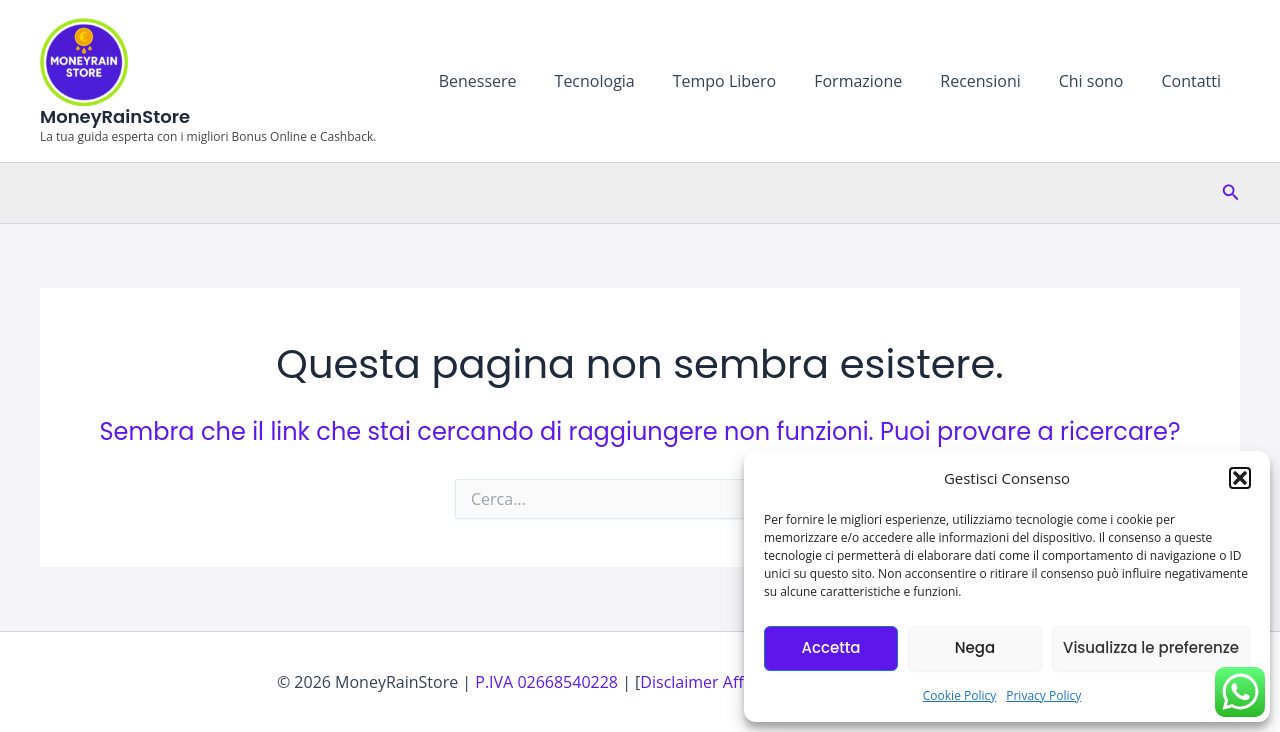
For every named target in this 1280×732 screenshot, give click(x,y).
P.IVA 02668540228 (546, 682)
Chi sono (1100, 81)
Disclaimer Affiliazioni (719, 682)
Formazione (879, 81)
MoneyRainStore (115, 116)
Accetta (830, 647)
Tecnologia (627, 81)
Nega (975, 647)
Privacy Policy (1043, 695)
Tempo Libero (752, 81)
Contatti (1194, 81)
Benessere (517, 81)
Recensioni (995, 81)
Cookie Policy (959, 695)
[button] (1240, 478)
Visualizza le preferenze (1151, 647)
